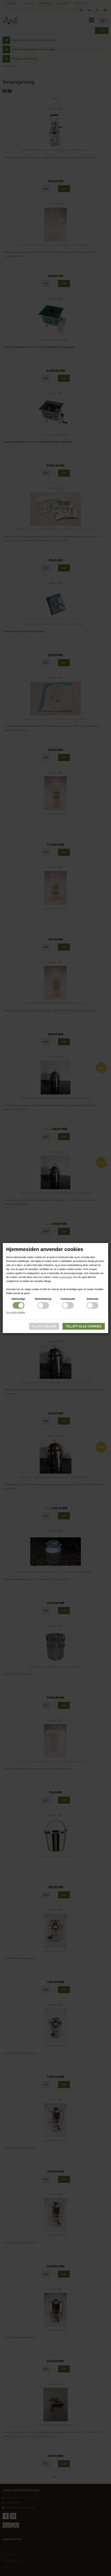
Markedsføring (43, 1299)
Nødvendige (18, 1299)
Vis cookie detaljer (15, 1312)
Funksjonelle (68, 1299)
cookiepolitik (65, 1277)
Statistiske (92, 1299)
